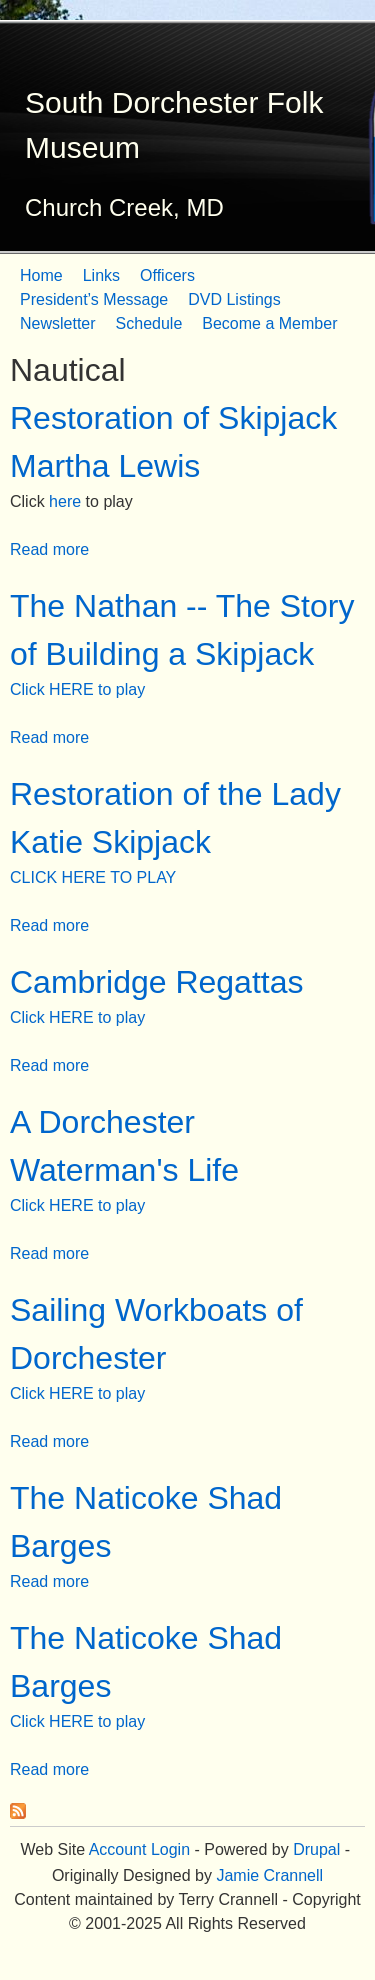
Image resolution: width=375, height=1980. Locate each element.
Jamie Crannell (269, 1875)
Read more (49, 549)
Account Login (139, 1849)
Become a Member (269, 323)
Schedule (149, 323)
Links (101, 275)
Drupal (316, 1849)
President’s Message (94, 299)
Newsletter (58, 323)
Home (41, 275)
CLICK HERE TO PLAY (93, 877)
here (65, 501)
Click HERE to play (77, 689)
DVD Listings (234, 299)
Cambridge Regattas (156, 982)
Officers (167, 275)
